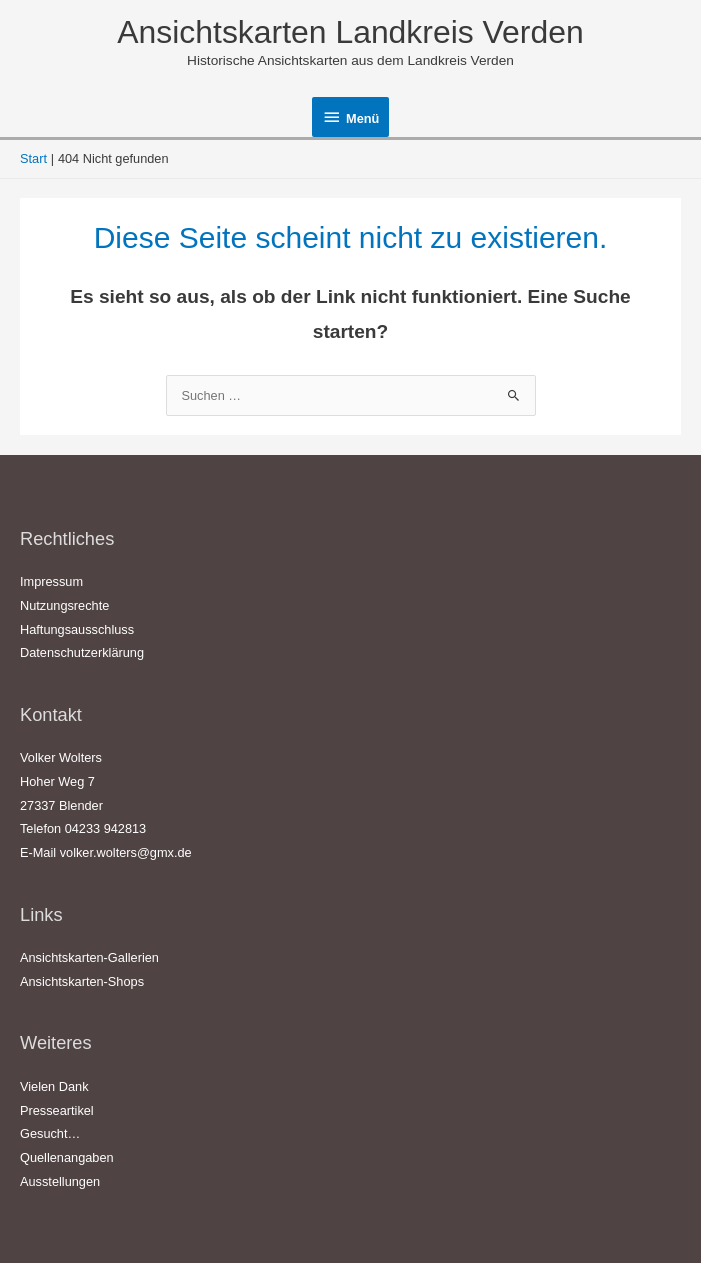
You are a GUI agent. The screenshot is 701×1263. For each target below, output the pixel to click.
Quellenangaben (67, 1157)
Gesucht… (50, 1133)
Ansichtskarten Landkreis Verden (350, 32)
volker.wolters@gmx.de (126, 852)
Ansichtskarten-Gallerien (89, 957)
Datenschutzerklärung (82, 652)
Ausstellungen (60, 1181)
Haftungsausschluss (77, 629)
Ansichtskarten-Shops (82, 981)
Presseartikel (57, 1110)
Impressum (51, 581)
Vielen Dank (54, 1086)
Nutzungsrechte (64, 605)
